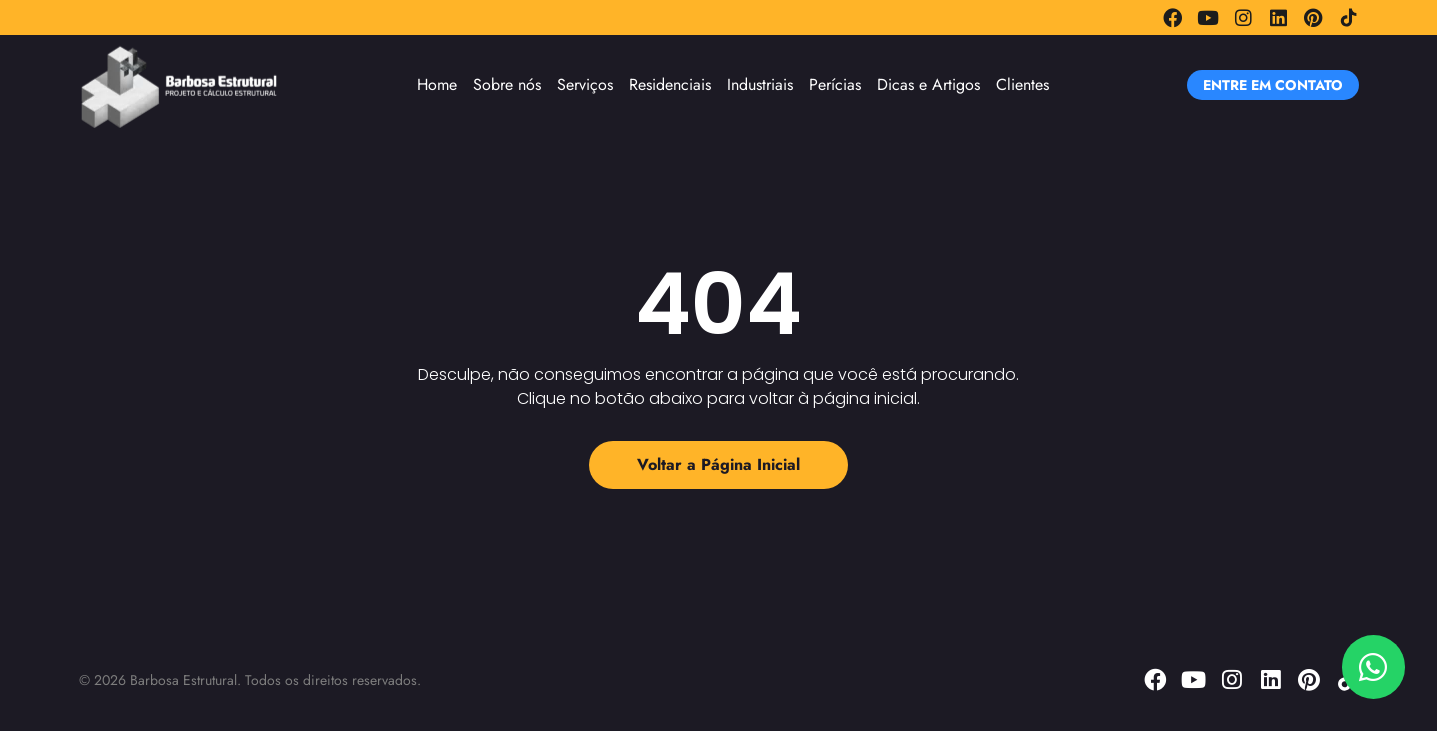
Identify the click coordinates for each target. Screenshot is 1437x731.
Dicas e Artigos (928, 84)
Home (437, 84)
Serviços (585, 84)
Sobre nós (507, 84)
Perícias (835, 84)
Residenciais (670, 84)
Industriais (760, 84)
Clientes (1022, 84)
